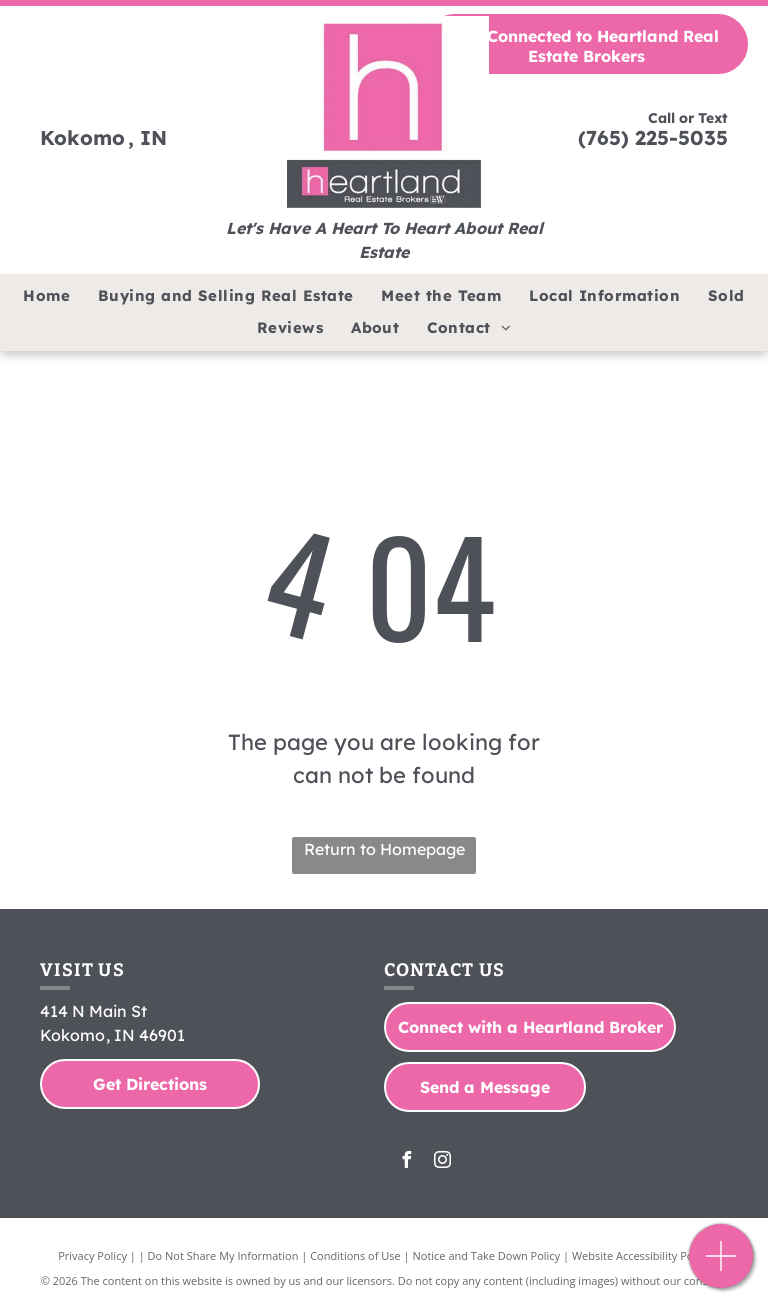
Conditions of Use (355, 1255)
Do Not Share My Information (223, 1255)
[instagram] (442, 1162)
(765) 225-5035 (653, 137)
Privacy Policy (92, 1255)
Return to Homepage (384, 849)
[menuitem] (46, 296)
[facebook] (406, 1162)
